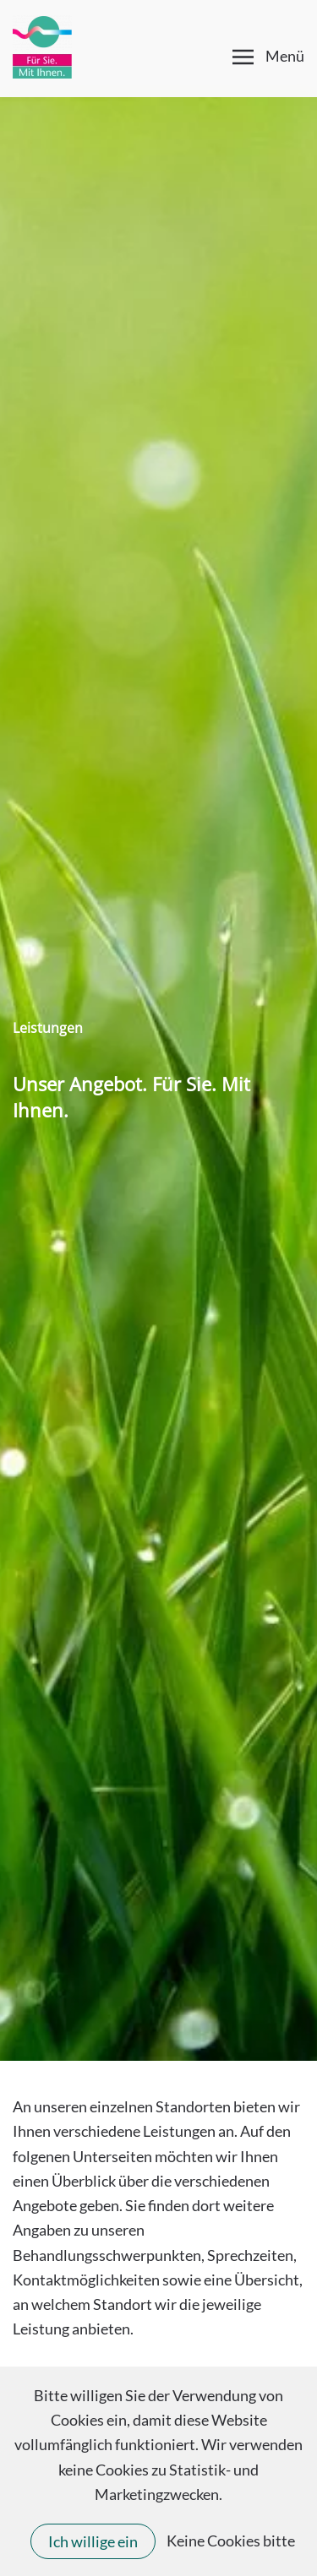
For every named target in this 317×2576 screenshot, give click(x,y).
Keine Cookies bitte (231, 2540)
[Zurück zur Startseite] (42, 46)
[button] (268, 56)
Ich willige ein (93, 2541)
